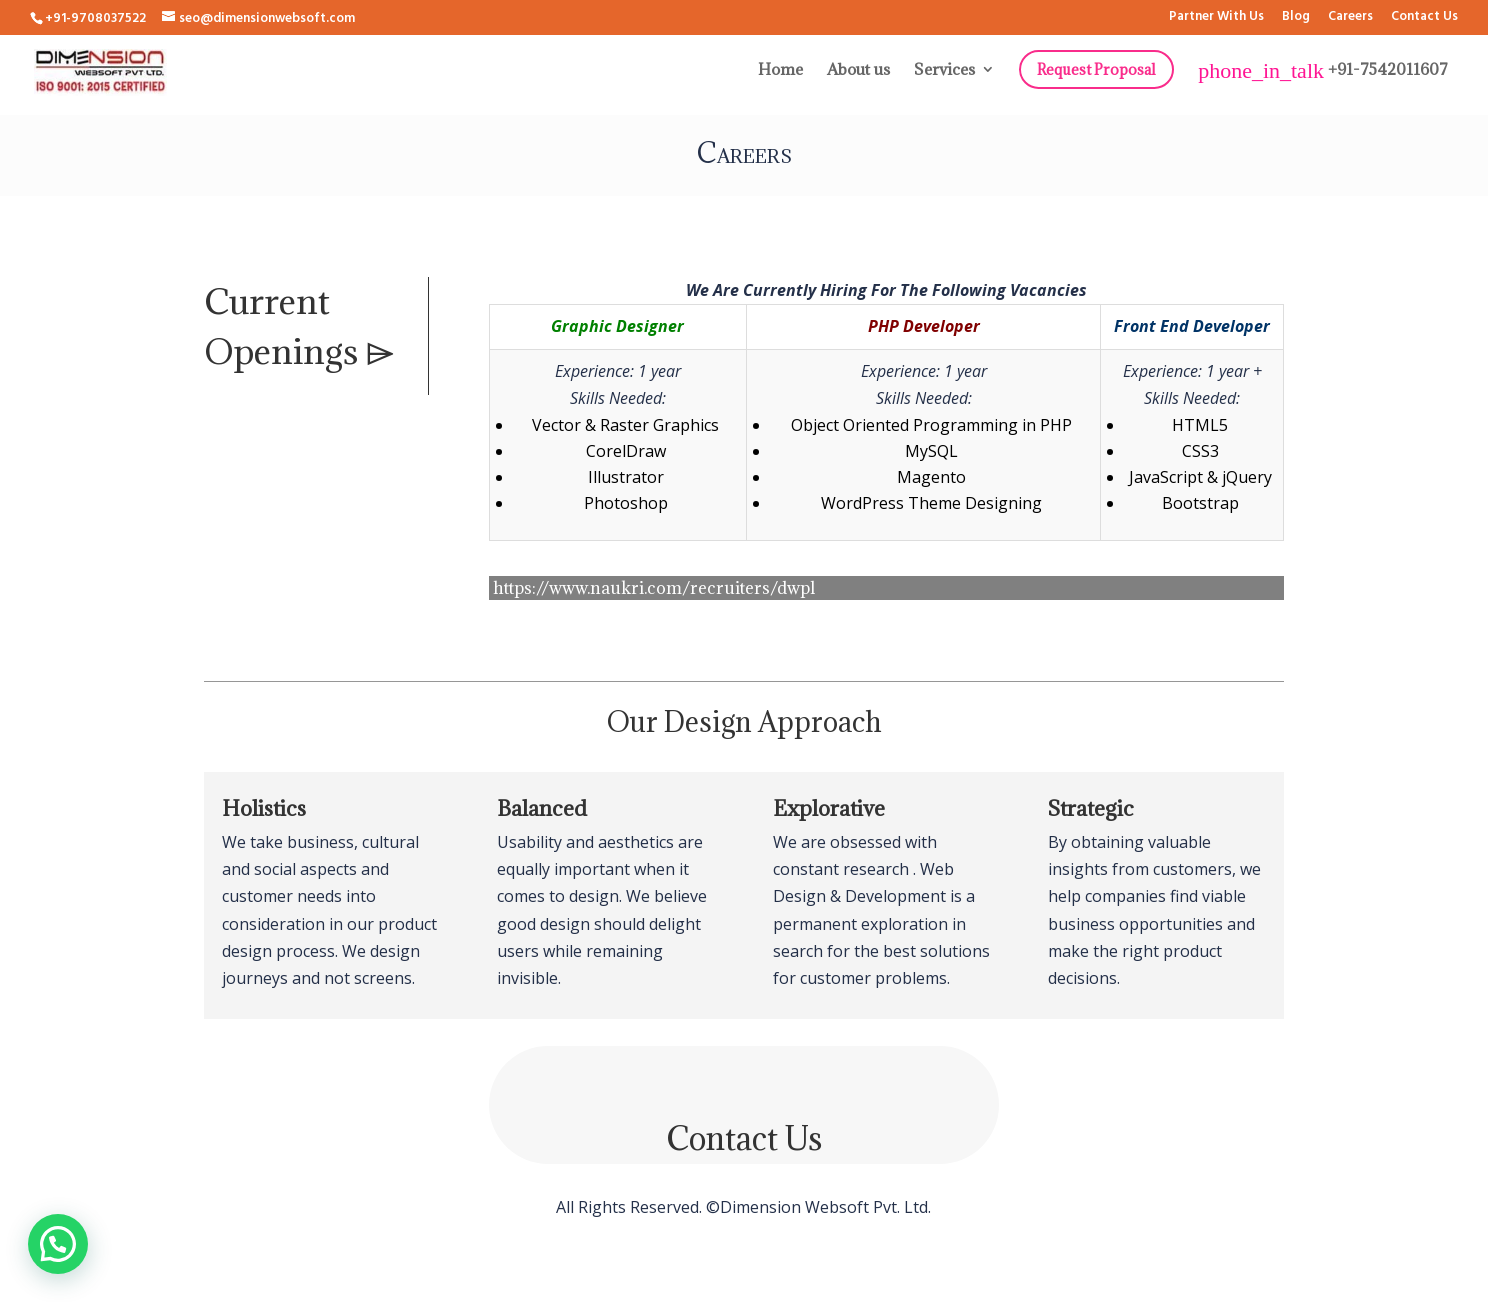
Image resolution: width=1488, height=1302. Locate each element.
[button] (58, 1244)
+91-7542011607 (1323, 71)
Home (780, 70)
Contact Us (1424, 18)
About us (858, 70)
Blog (1296, 18)
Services (944, 70)
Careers (1350, 18)
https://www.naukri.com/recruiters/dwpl (654, 588)
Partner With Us (1216, 18)
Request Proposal (1096, 69)
